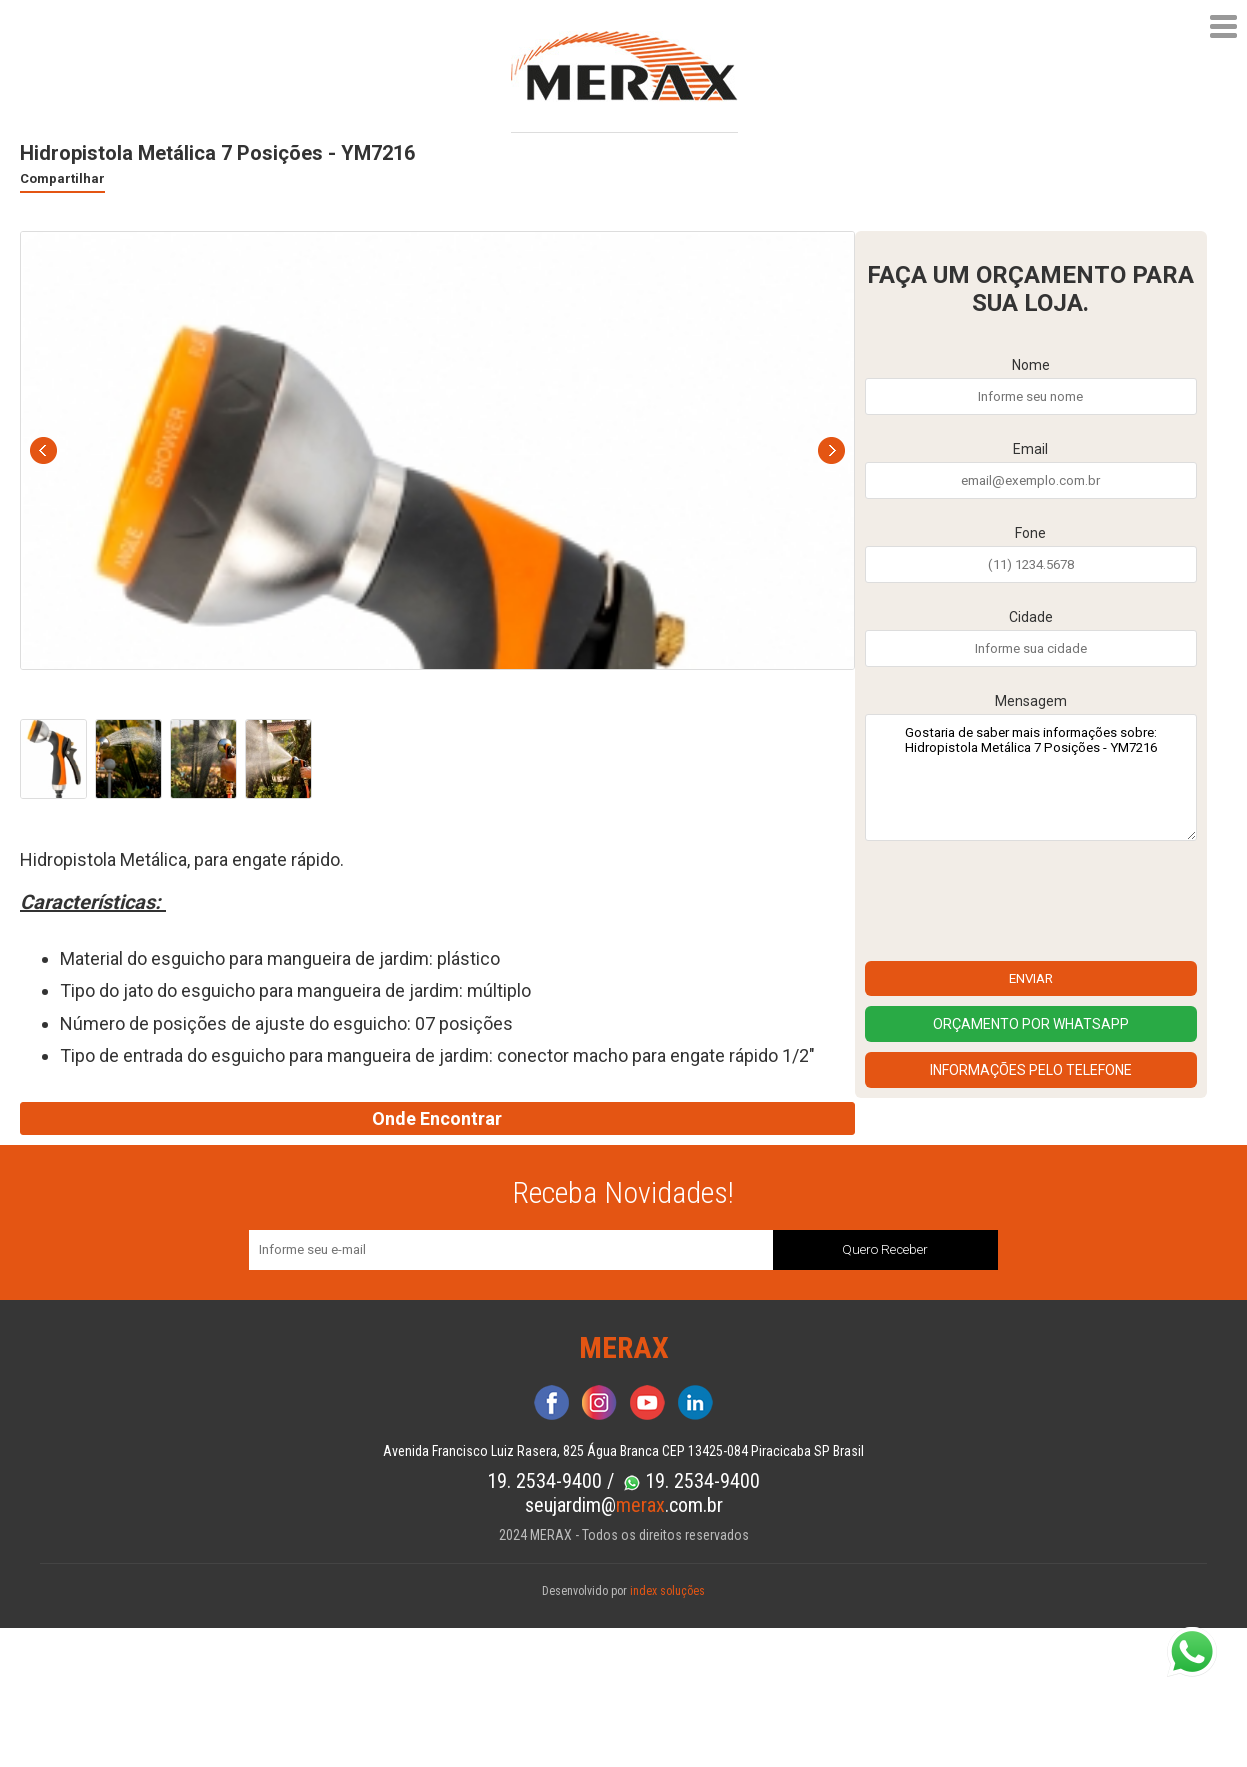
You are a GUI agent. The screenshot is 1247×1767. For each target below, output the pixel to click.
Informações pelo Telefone (1031, 1070)
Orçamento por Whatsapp (1031, 1024)
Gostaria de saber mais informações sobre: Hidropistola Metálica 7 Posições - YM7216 (1031, 777)
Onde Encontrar (437, 1118)
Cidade (1031, 617)
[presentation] (1017, 906)
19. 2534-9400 (547, 1481)
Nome (1031, 365)
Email (1030, 449)
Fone (1030, 533)
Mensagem (1031, 701)
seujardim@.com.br (624, 1505)
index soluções (667, 1591)
